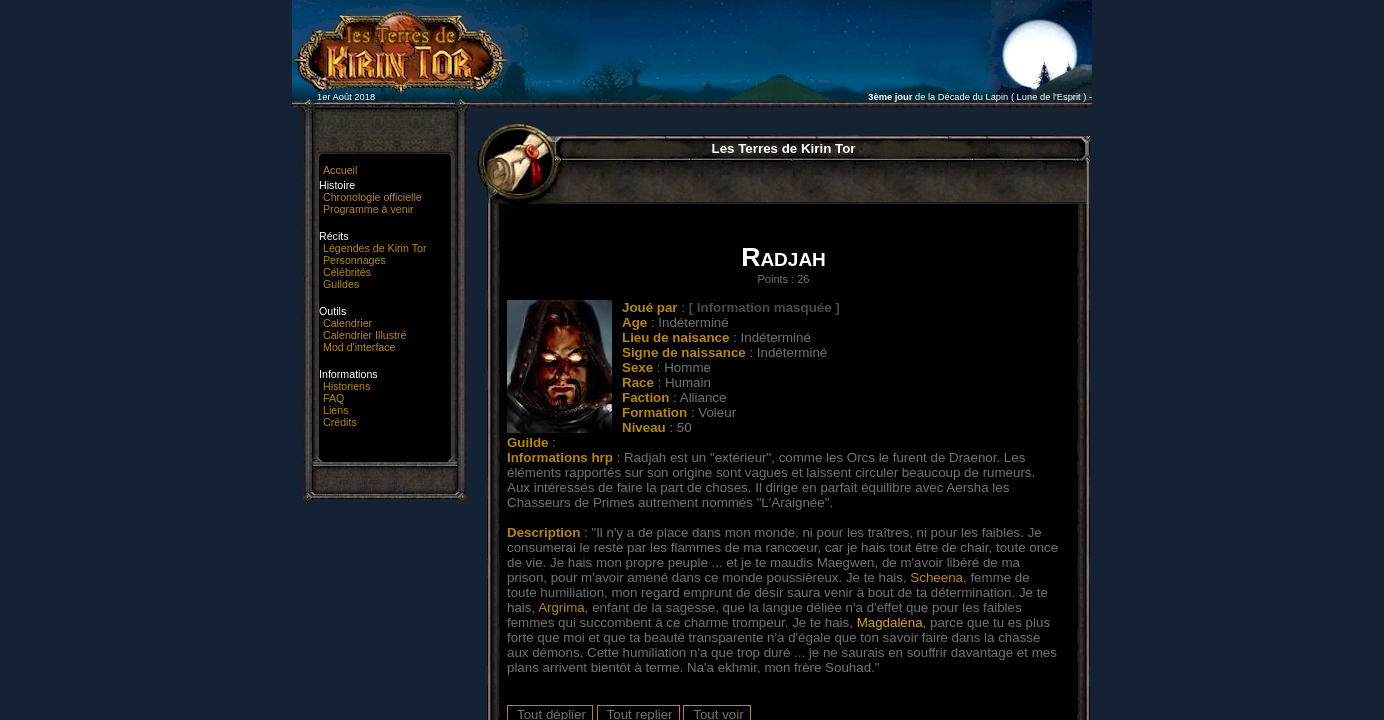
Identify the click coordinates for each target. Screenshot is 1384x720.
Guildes (341, 284)
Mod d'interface (359, 347)
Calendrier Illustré (365, 335)
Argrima (561, 607)
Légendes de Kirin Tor (374, 248)
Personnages (354, 260)
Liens (335, 410)
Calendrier (347, 323)
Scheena (936, 577)
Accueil (340, 170)
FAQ (333, 398)
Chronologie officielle (372, 197)
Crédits (340, 422)
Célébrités (347, 272)
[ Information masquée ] (764, 307)
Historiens (346, 386)
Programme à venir (368, 209)
